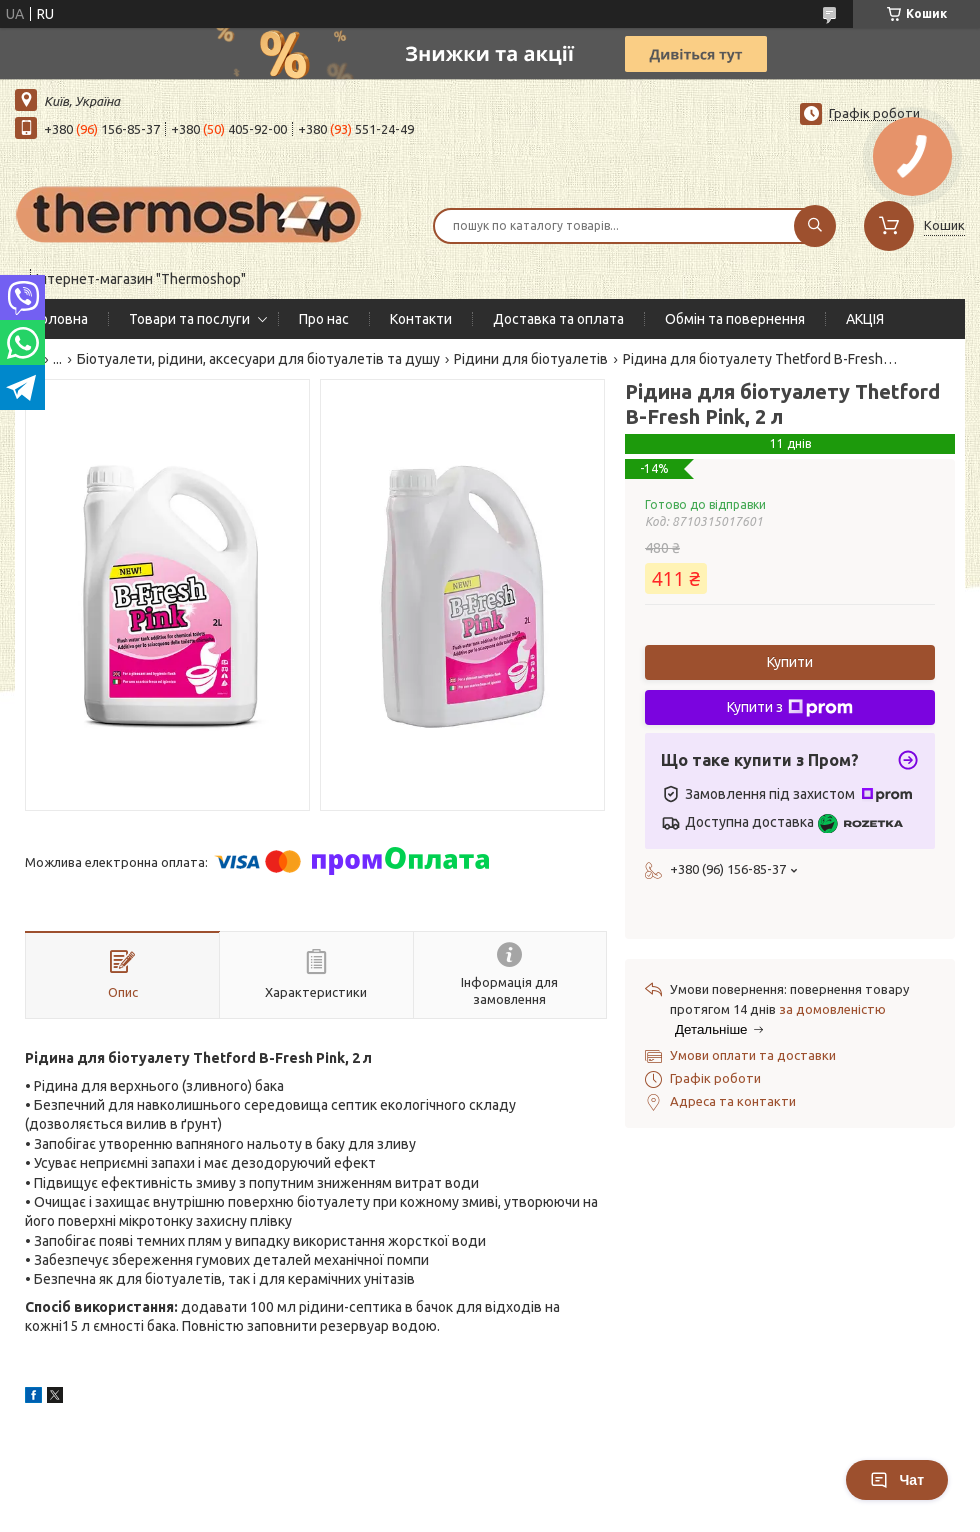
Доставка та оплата (558, 319)
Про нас (324, 319)
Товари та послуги (189, 319)
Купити (790, 662)
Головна (61, 319)
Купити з (790, 708)
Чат (897, 1480)
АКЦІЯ (865, 319)
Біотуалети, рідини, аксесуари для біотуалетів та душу (258, 359)
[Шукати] (815, 226)
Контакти (421, 319)
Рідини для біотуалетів (531, 359)
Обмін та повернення (735, 319)
